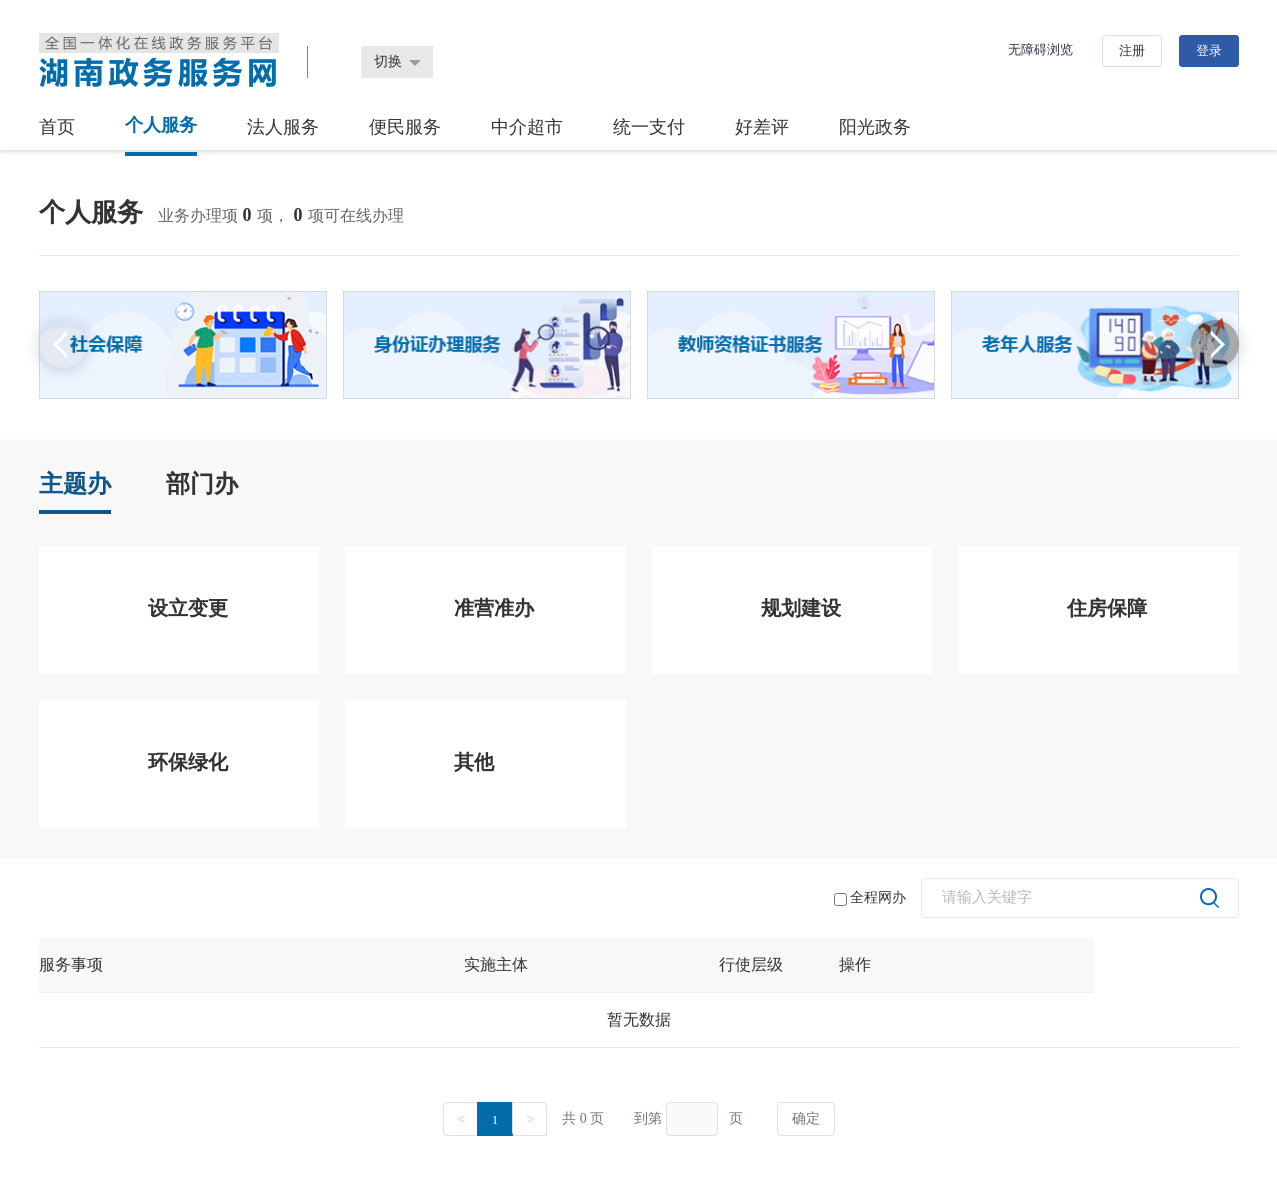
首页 (57, 127)
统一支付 (649, 127)
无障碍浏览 (1040, 49)
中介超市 (527, 127)
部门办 (202, 484)
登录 (1209, 50)
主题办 (75, 484)
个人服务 (161, 125)
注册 (1132, 50)
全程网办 (870, 898)
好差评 (762, 127)
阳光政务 (875, 127)
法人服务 (283, 127)
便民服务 (405, 127)
